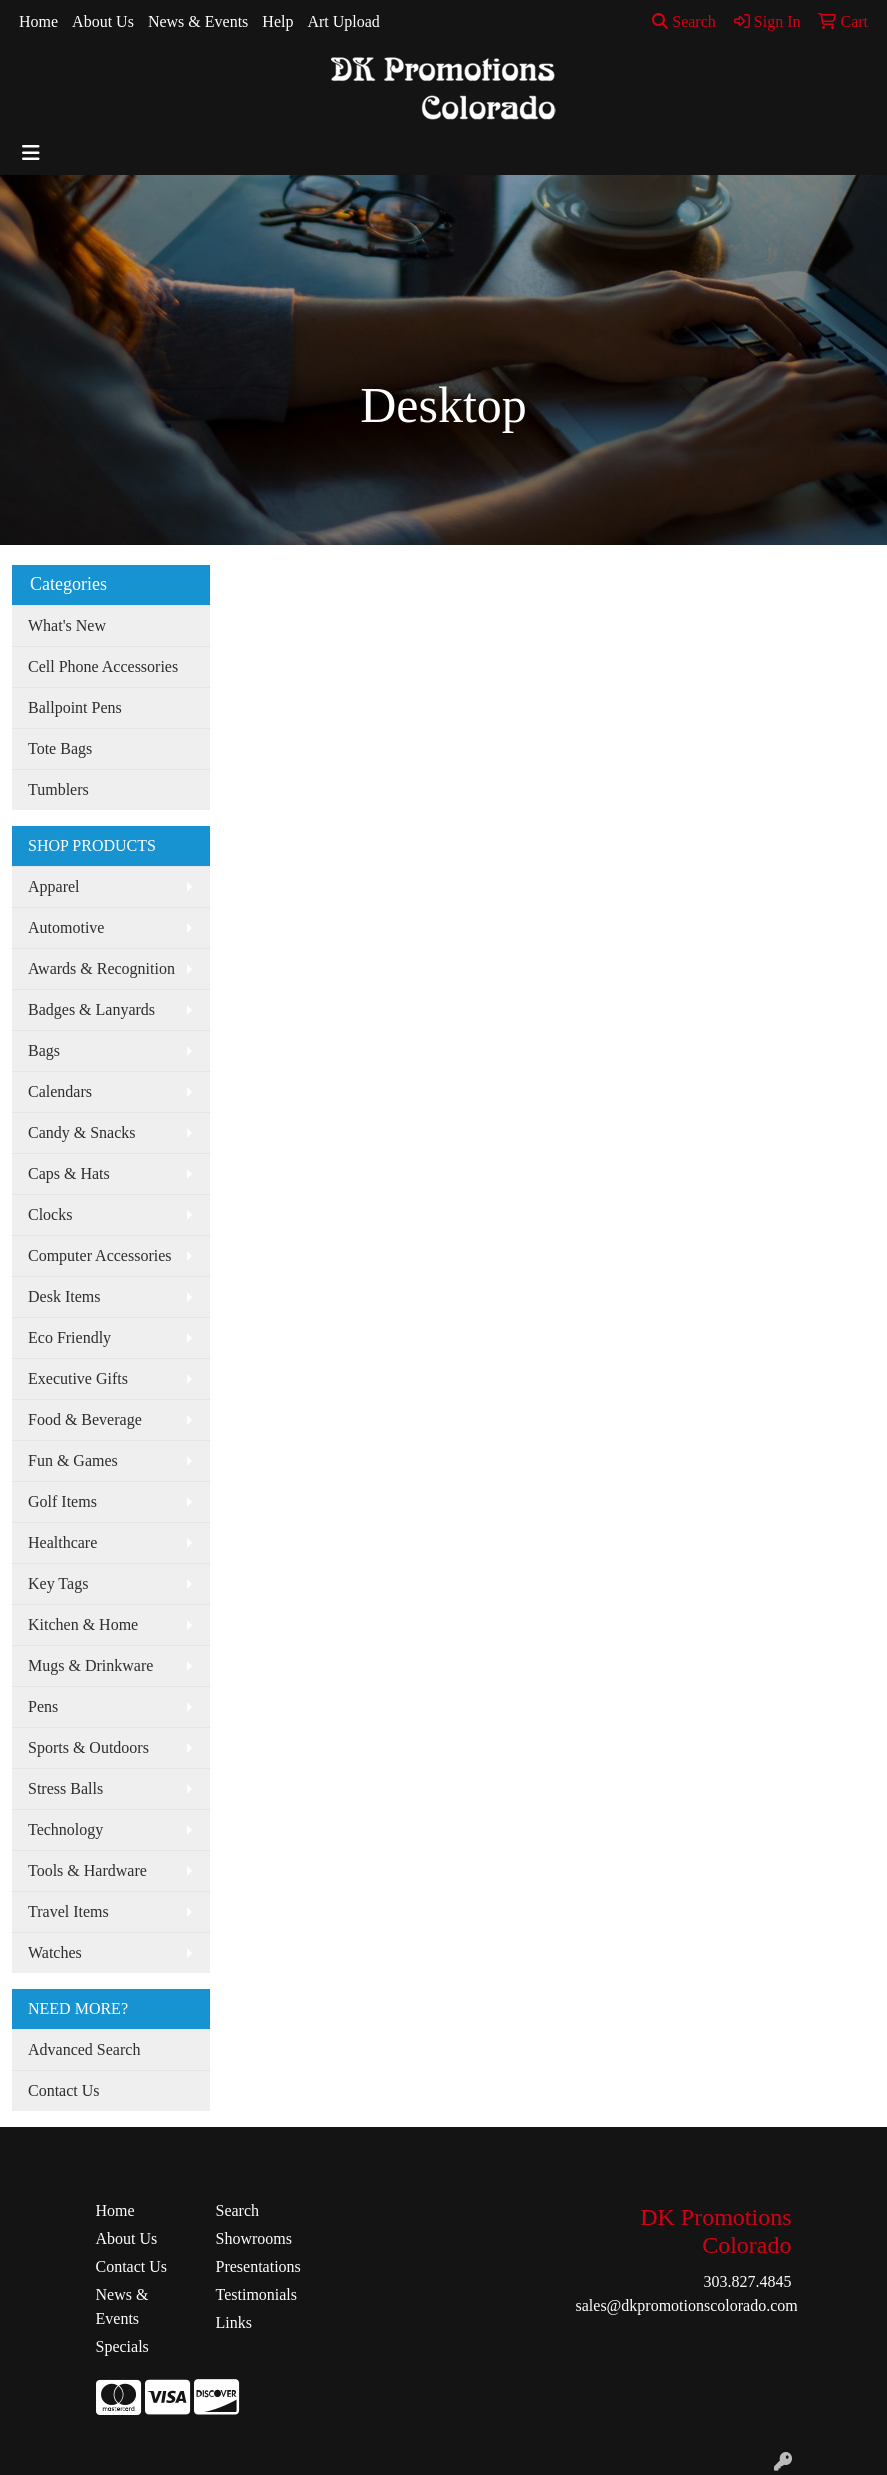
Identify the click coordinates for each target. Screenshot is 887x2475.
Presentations (258, 2266)
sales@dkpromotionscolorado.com (687, 2305)
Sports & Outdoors (88, 1747)
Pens (43, 1706)
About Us (103, 21)
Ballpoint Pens (75, 707)
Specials (122, 2346)
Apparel (54, 886)
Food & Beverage (85, 1419)
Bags (44, 1050)
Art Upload (343, 21)
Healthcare (62, 1542)
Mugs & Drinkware (90, 1665)
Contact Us (64, 2090)
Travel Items (68, 1911)
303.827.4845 (748, 2281)
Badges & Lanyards (91, 1009)
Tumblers (58, 789)
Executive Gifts (78, 1378)
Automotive (66, 927)
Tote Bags (60, 748)
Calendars (60, 1091)
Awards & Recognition (101, 968)
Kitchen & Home (83, 1624)
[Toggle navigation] (31, 153)
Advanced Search (84, 2049)
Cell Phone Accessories (103, 666)
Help (277, 21)
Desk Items (64, 1296)
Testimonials (257, 2294)
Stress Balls (65, 1788)
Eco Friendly (69, 1337)
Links (234, 2322)
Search (684, 21)
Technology (65, 1829)
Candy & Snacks (82, 1132)
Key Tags (58, 1583)
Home (38, 21)
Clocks (50, 1214)
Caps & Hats (69, 1173)
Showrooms (254, 2238)
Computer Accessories (100, 1255)
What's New (67, 625)
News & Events (198, 21)
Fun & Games (73, 1460)
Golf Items (62, 1501)
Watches (55, 1952)
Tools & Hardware (87, 1870)
